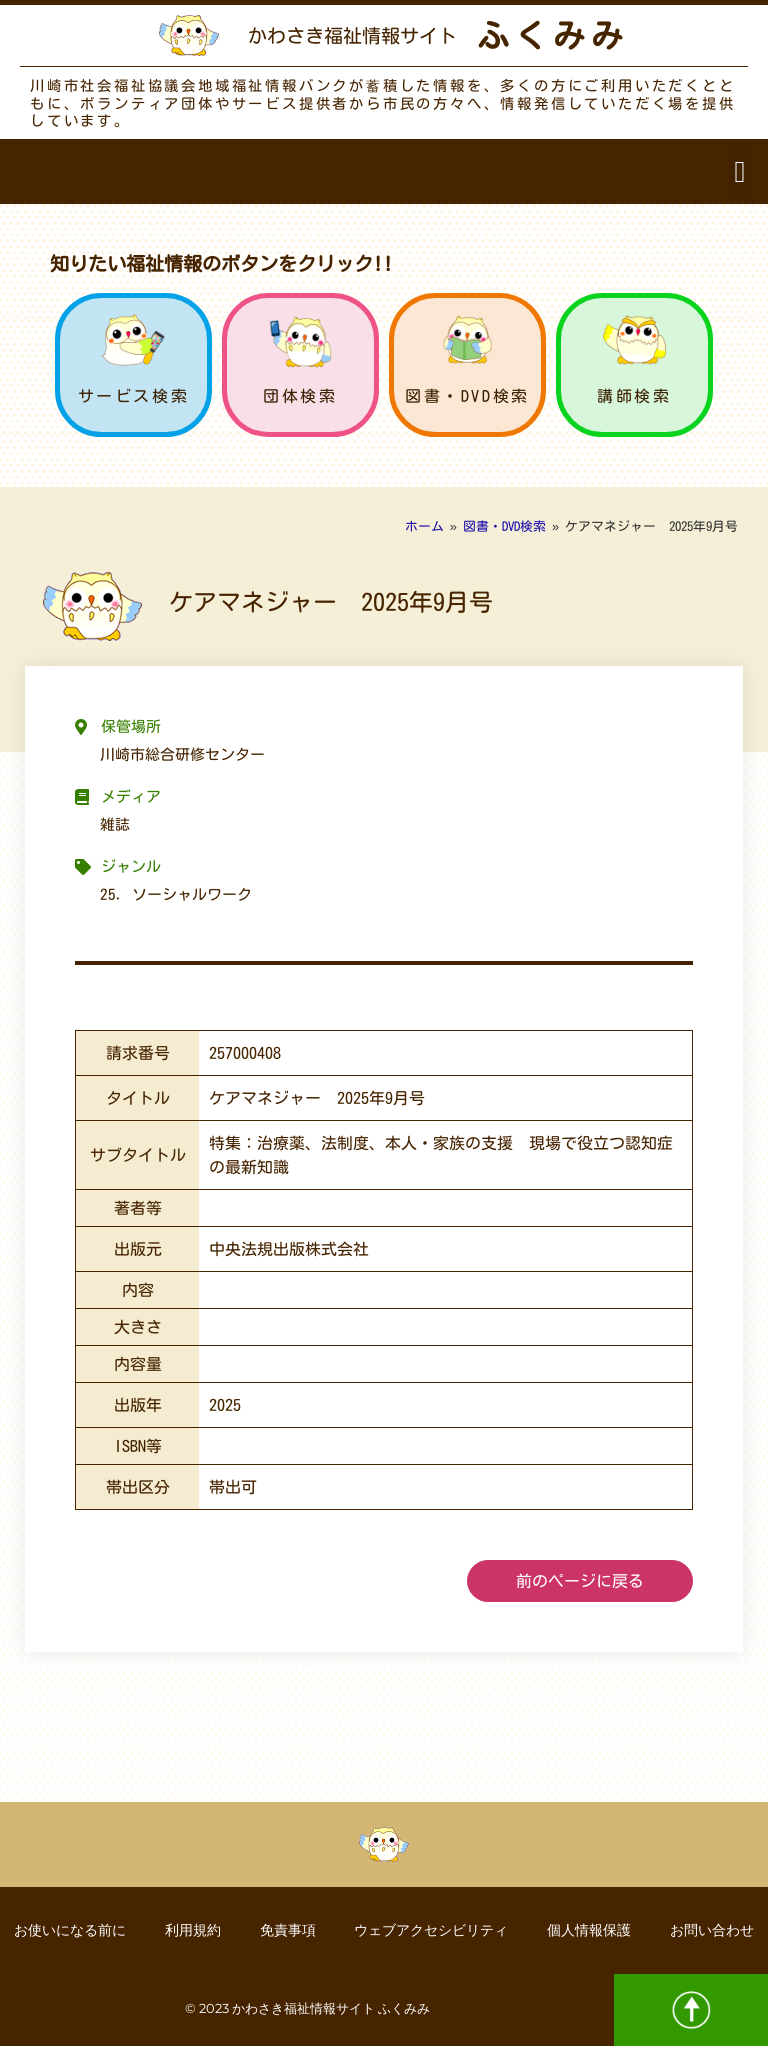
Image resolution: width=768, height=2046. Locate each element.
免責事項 (287, 1930)
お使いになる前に (67, 1930)
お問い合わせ (715, 1930)
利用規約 (191, 1930)
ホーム (424, 526)
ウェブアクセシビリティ (432, 1930)
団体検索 (300, 396)
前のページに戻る (580, 1581)
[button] (740, 171)
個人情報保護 (591, 1930)
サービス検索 (134, 396)
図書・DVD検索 (467, 396)
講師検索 (634, 396)
